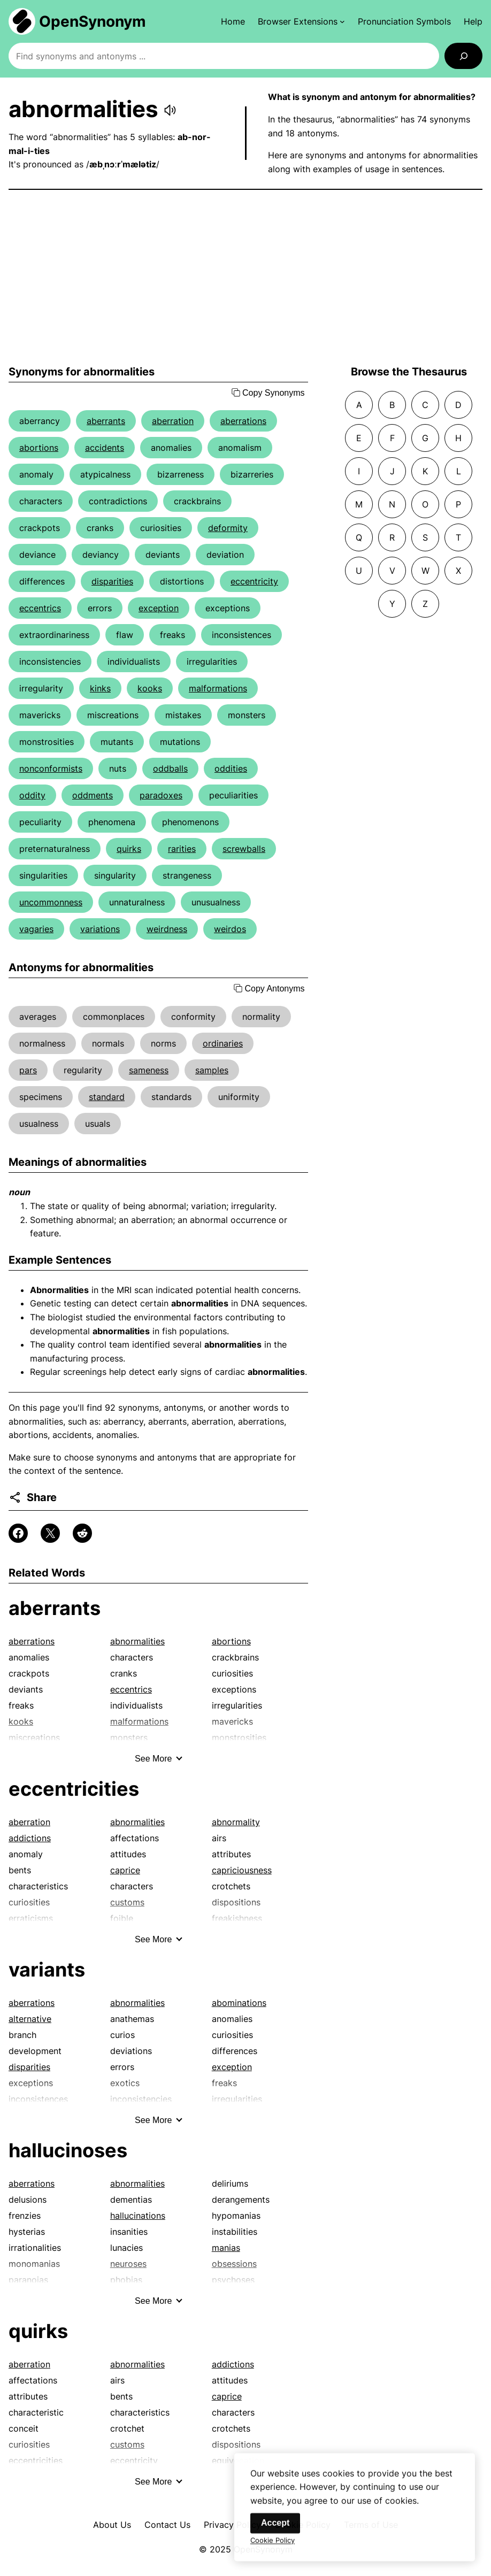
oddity (32, 795)
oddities (230, 768)
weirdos (230, 929)
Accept (275, 2532)
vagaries (36, 929)
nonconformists (50, 768)
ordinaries (223, 1043)
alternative (30, 2018)
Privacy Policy (232, 2524)
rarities (182, 848)
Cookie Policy (272, 2550)
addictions (30, 1838)
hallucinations (137, 2215)
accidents (104, 447)
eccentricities (74, 1789)
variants (47, 1969)
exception (159, 608)
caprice (125, 1870)
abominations (239, 2002)
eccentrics (40, 608)
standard (107, 1096)
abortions (38, 447)
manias (226, 2247)
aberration (173, 421)
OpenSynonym (92, 21)
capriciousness (242, 1870)
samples (211, 1070)
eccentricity (254, 581)
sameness (148, 1070)
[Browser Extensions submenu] (301, 21)
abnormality (236, 1822)
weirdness (167, 929)
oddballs (170, 768)
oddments (92, 795)
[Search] (463, 56)
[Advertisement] (245, 277)
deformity (228, 527)
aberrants (106, 421)
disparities (112, 581)
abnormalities (137, 1641)
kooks (149, 688)
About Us (112, 2524)
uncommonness (50, 902)
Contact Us (167, 2524)
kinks (100, 688)
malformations (218, 688)
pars (28, 1070)
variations (100, 929)
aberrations (243, 421)
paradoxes (161, 795)
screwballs (244, 848)
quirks (129, 848)
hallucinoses (68, 2150)
